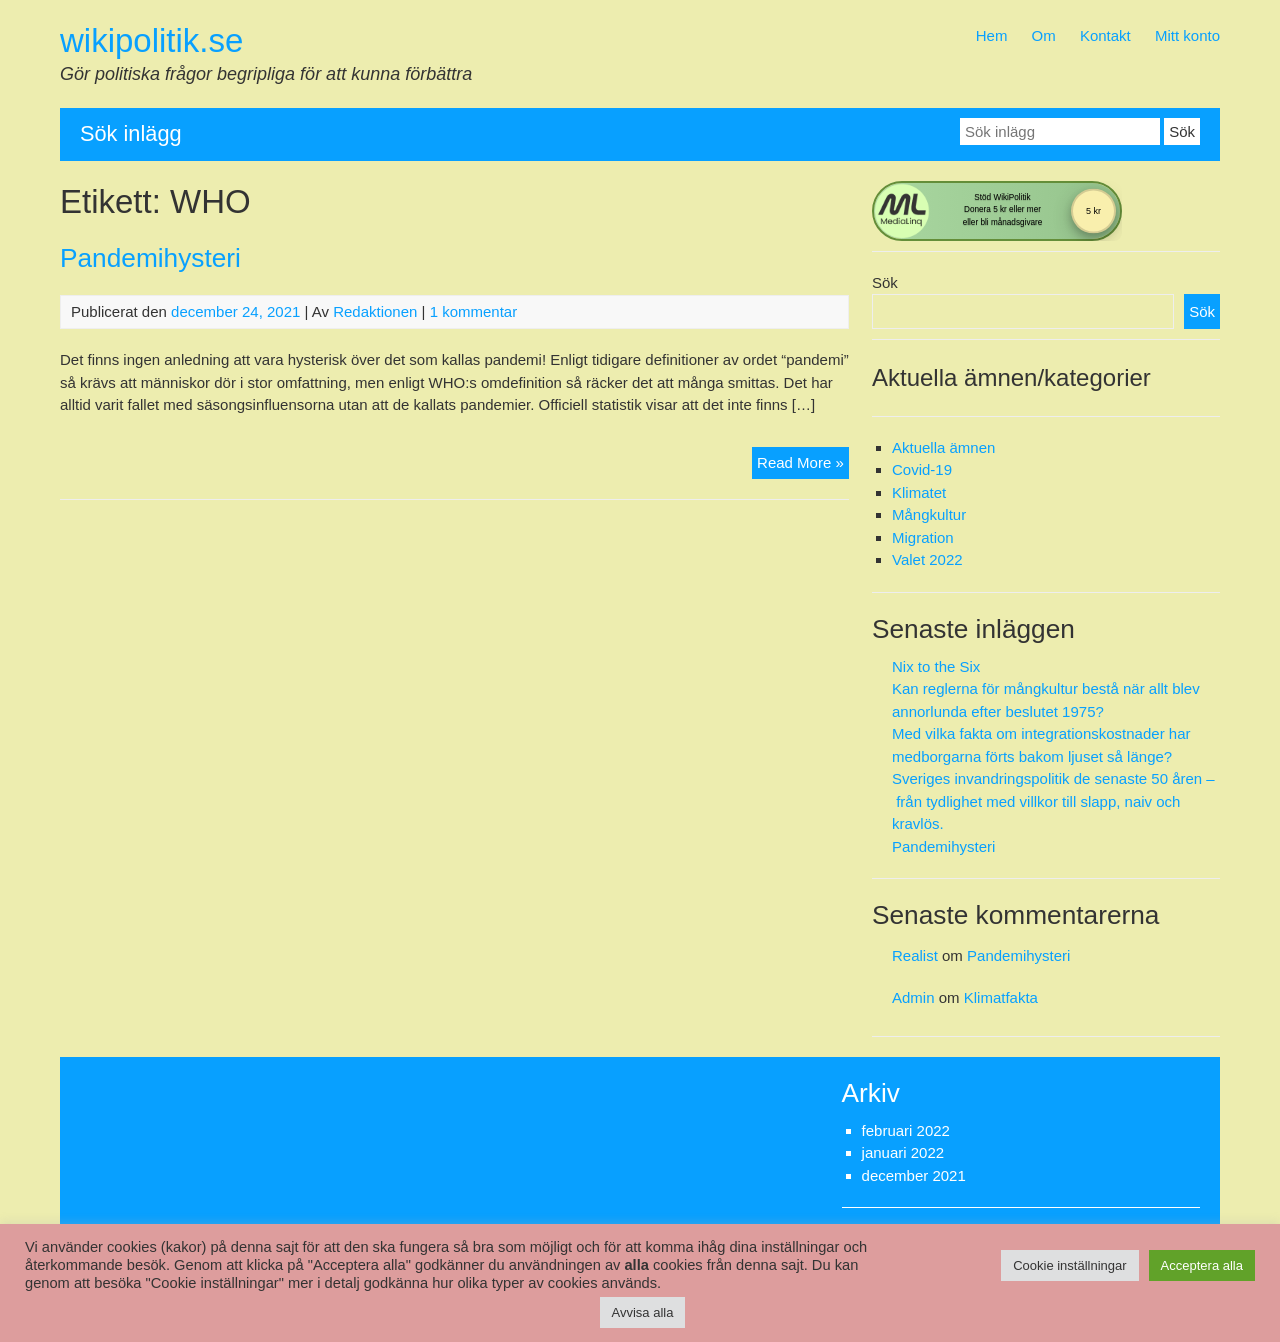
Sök (885, 282)
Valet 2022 (927, 559)
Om (1044, 35)
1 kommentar (474, 311)
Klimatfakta (1001, 997)
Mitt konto (1187, 35)
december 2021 (914, 1175)
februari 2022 (906, 1130)
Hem (992, 35)
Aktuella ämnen (943, 447)
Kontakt (1105, 35)
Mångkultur (929, 514)
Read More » (803, 461)
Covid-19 (922, 469)
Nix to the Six (936, 666)
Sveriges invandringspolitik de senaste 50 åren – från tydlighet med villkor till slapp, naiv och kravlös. (1053, 801)
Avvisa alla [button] (643, 1312)
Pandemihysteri (150, 258)
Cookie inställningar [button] (1069, 1265)
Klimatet (919, 492)
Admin (913, 997)
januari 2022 (903, 1152)
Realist (915, 955)
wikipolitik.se (151, 40)
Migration (923, 537)
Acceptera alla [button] (1202, 1265)
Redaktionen (375, 311)
